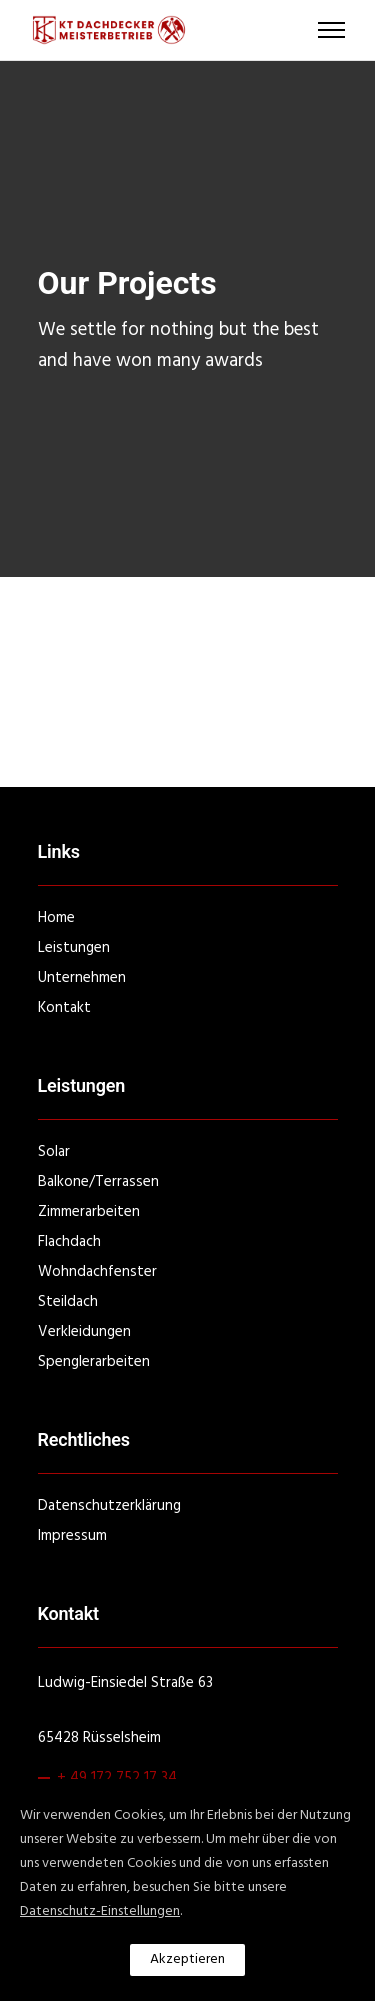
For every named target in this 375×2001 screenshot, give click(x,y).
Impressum (72, 1536)
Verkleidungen (84, 1332)
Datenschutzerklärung (109, 1506)
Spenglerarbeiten (94, 1362)
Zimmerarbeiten (89, 1212)
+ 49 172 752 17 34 (117, 1778)
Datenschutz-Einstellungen (100, 1911)
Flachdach (69, 1242)
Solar (54, 1152)
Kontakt (64, 1008)
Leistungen (74, 948)
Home (56, 918)
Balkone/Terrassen (98, 1182)
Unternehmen (82, 978)
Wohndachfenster (97, 1272)
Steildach (68, 1302)
